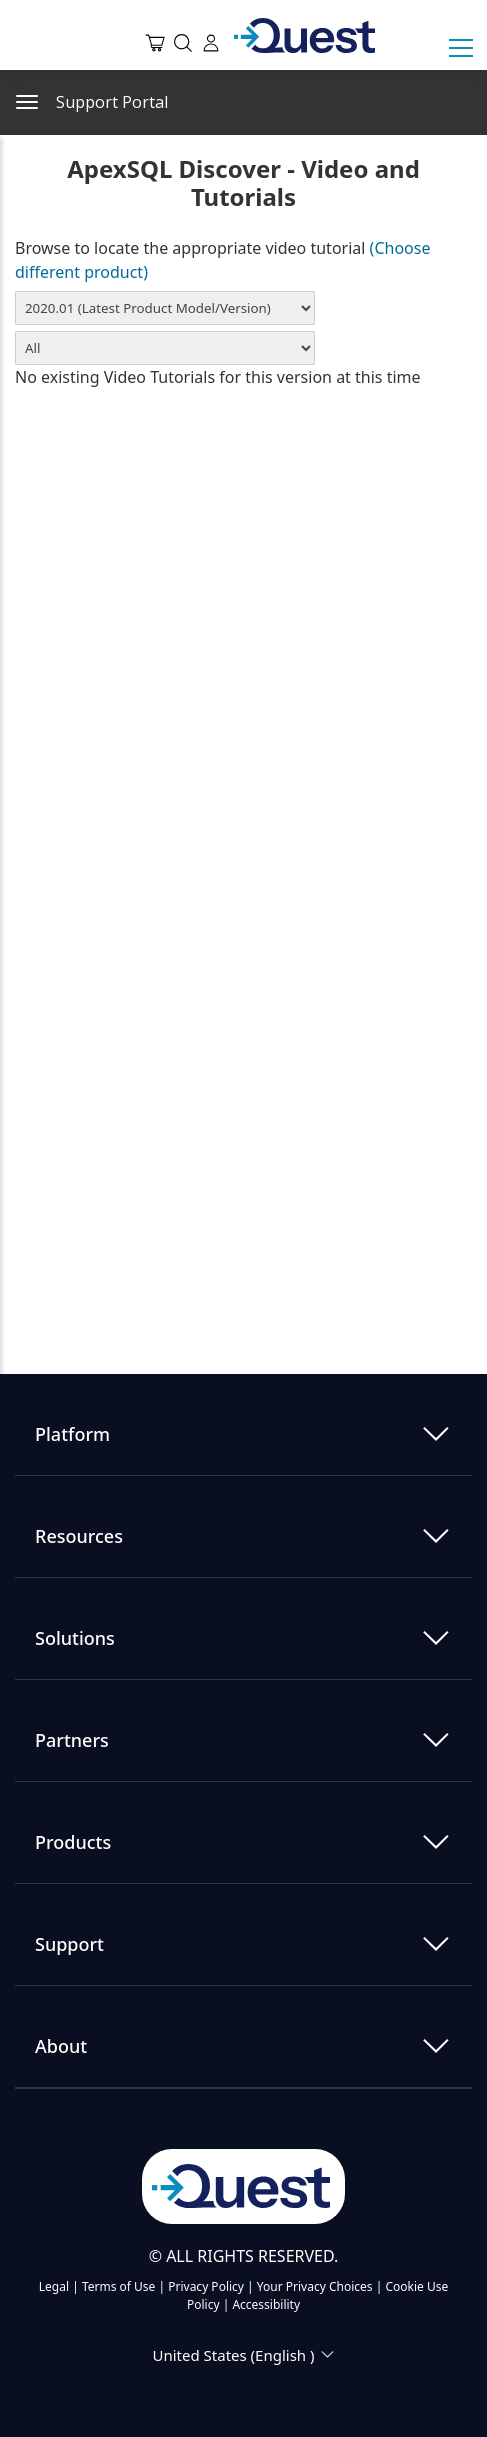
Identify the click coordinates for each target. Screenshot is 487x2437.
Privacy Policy (206, 2286)
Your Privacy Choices (315, 2286)
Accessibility (266, 2304)
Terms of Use (118, 2286)
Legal (54, 2286)
